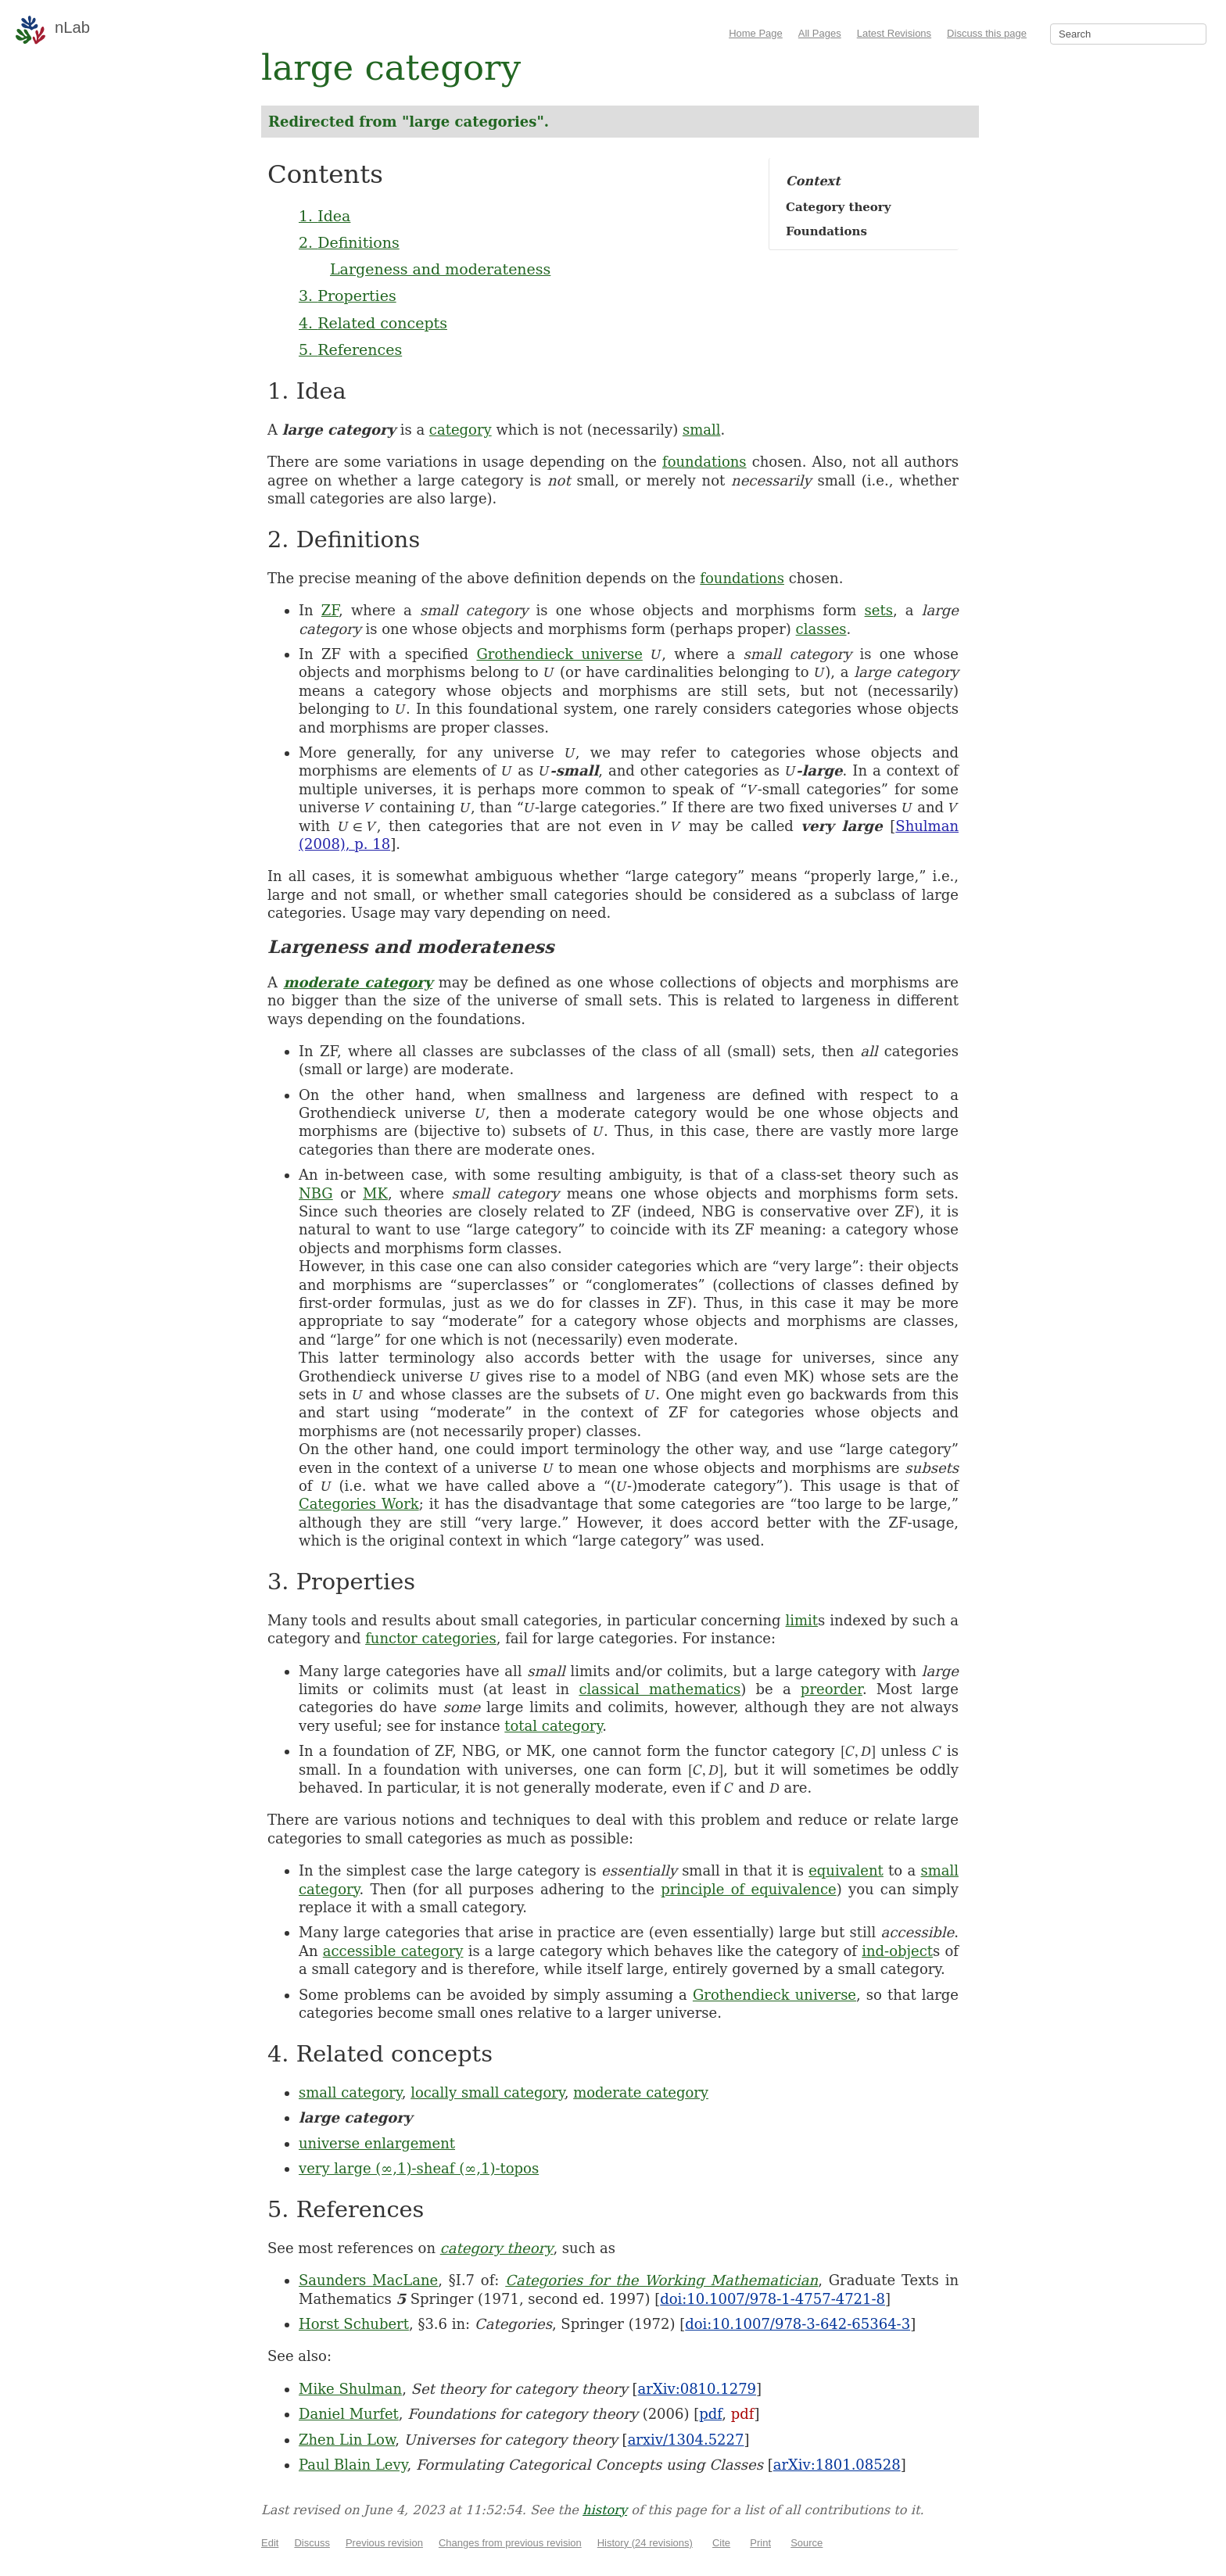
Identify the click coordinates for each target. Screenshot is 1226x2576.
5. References (350, 349)
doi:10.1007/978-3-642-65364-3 (797, 2324)
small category (350, 2092)
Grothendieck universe (559, 654)
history (605, 2510)
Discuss (312, 2543)
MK (375, 1193)
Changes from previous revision (510, 2543)
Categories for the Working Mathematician (661, 2280)
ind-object (897, 1951)
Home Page (756, 33)
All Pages (819, 33)
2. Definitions (349, 242)
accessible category (393, 1951)
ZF (330, 610)
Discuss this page (987, 33)
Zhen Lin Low (347, 2439)
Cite (721, 2543)
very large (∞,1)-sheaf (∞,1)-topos (419, 2168)
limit (802, 1620)
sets (879, 610)
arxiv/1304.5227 (686, 2439)
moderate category (357, 982)
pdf (710, 2414)
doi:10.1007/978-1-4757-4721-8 (772, 2299)
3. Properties (347, 295)
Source (806, 2543)
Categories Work (359, 1504)
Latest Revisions (894, 33)
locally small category (487, 2092)
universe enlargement (377, 2143)
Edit (269, 2543)
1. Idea (324, 215)
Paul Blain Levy (353, 2464)
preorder (831, 1689)
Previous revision (384, 2543)
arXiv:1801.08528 (837, 2464)
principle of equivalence (748, 1889)
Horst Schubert (354, 2324)
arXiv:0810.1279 (697, 2389)
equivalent (846, 1870)
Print (760, 2543)
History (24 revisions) (645, 2543)
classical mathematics (659, 1689)
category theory (497, 2248)
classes (821, 629)
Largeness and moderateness (440, 269)
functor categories (430, 1638)
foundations (704, 461)
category (460, 429)
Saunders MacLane (368, 2280)
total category (553, 1726)
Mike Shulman (350, 2389)
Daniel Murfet (349, 2414)
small (702, 429)
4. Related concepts (373, 322)
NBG (316, 1193)
